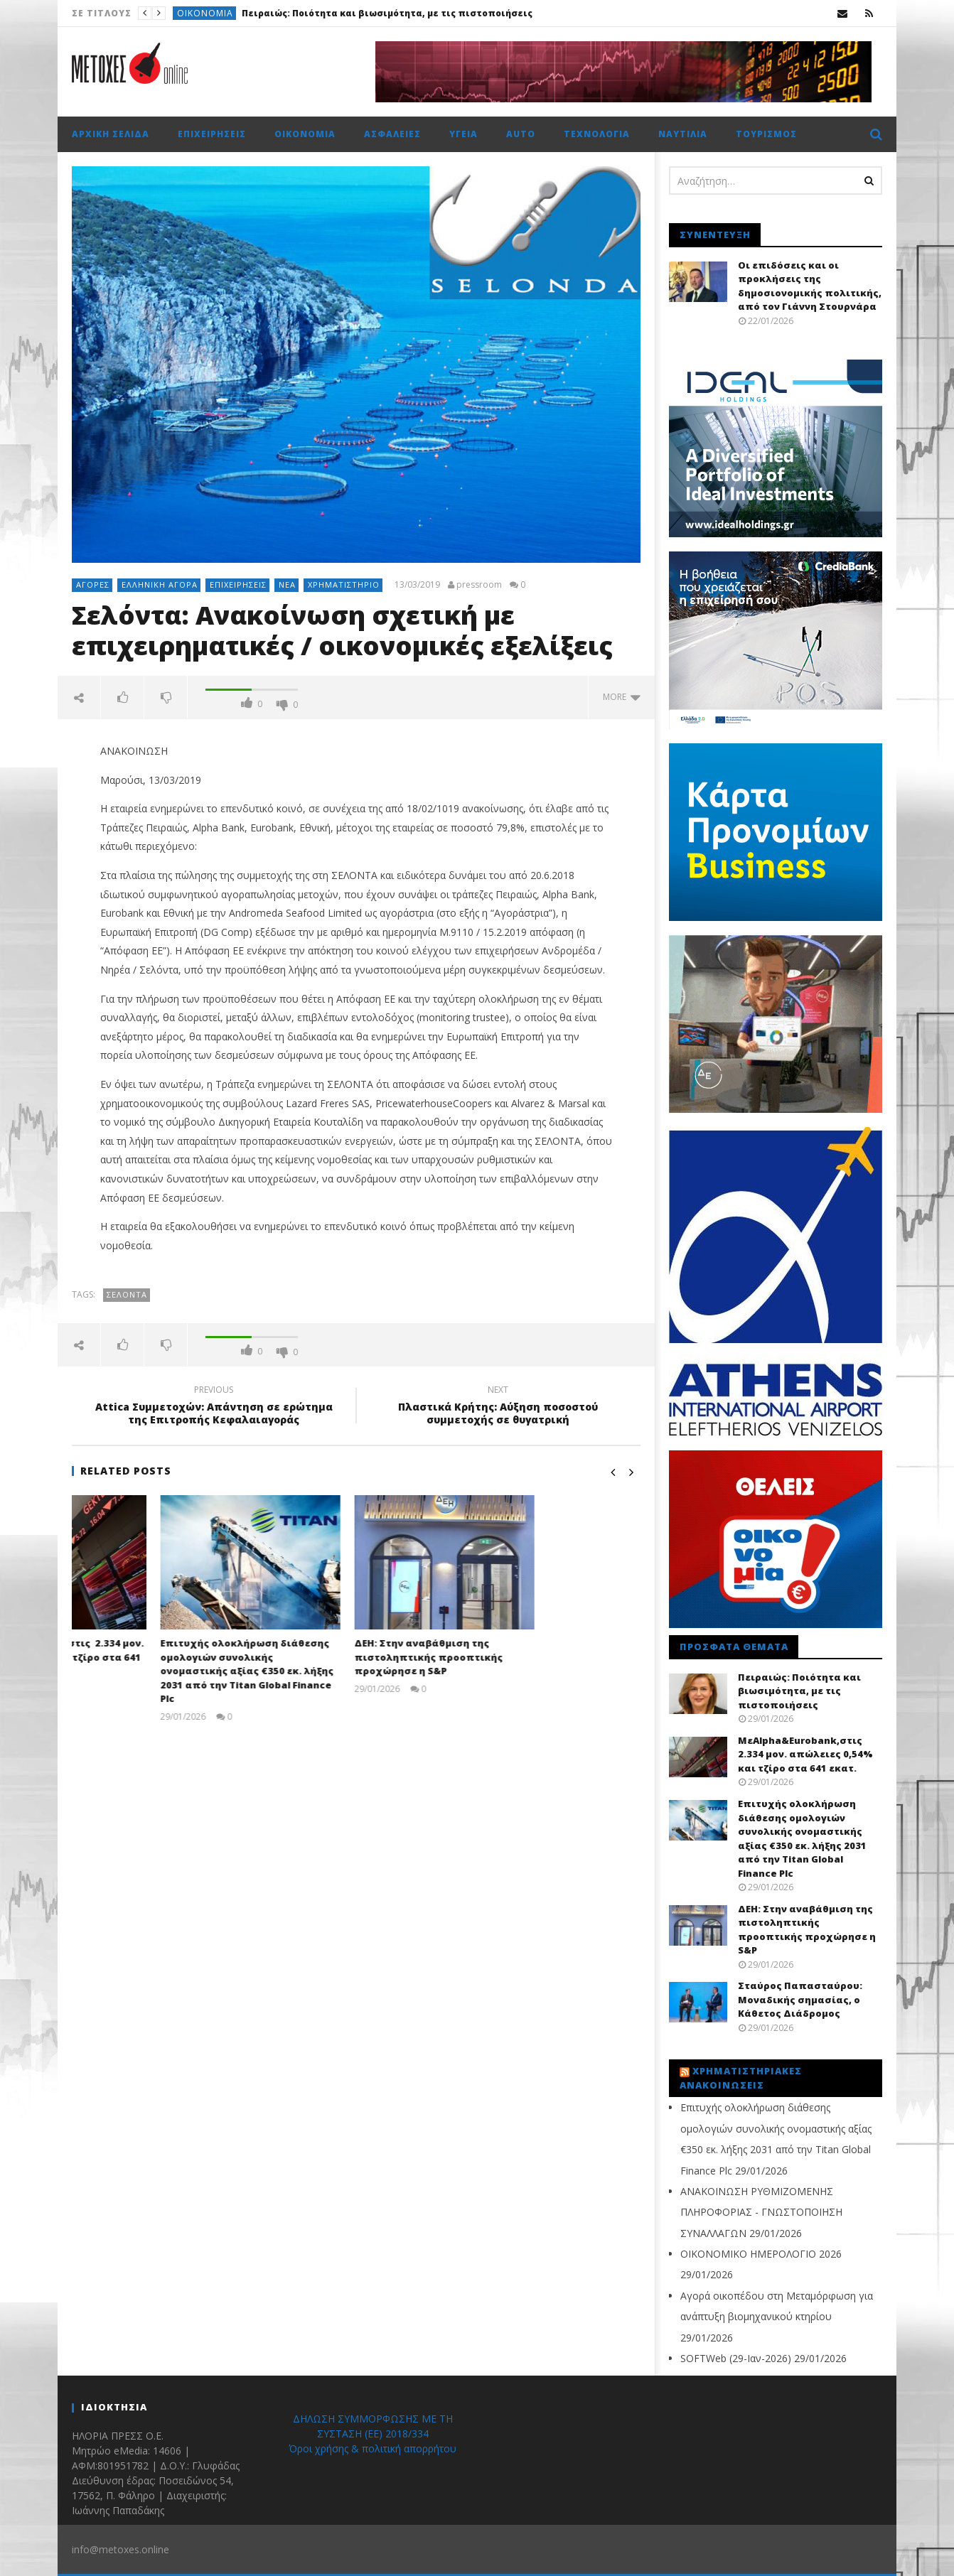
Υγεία (463, 134)
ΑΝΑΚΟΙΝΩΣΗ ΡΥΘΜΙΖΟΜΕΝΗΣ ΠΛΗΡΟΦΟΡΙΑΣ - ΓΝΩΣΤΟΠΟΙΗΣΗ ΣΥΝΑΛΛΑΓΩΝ (761, 2212)
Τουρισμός (766, 134)
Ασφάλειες (392, 134)
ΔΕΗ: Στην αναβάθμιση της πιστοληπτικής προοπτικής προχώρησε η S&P (534, 1657)
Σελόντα (127, 1294)
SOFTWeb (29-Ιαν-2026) (735, 2358)
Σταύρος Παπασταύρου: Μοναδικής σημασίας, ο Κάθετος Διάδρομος (800, 1999)
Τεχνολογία (597, 134)
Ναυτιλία (682, 134)
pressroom (479, 585)
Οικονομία (205, 13)
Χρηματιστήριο (344, 584)
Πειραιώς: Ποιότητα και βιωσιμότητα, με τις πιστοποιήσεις (387, 13)
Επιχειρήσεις (212, 134)
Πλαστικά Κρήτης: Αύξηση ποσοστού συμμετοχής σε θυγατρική (498, 1407)
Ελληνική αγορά (160, 584)
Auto (520, 134)
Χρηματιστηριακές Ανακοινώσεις (741, 2077)
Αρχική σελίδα (110, 134)
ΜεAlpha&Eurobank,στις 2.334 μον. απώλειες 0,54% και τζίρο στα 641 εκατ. (161, 1657)
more (622, 697)
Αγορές (92, 584)
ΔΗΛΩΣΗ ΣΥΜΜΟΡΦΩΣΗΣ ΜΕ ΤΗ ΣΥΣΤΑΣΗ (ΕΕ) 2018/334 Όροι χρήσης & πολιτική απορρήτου (372, 2433)
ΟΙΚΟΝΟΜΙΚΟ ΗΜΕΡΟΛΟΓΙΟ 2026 (761, 2253)
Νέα (287, 584)
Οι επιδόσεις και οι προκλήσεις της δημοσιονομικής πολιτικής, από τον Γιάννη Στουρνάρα (809, 286)
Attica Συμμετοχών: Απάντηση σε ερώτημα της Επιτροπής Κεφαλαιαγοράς (214, 1407)
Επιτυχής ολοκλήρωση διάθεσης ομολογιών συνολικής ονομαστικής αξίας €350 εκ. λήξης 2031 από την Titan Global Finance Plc (352, 1671)
